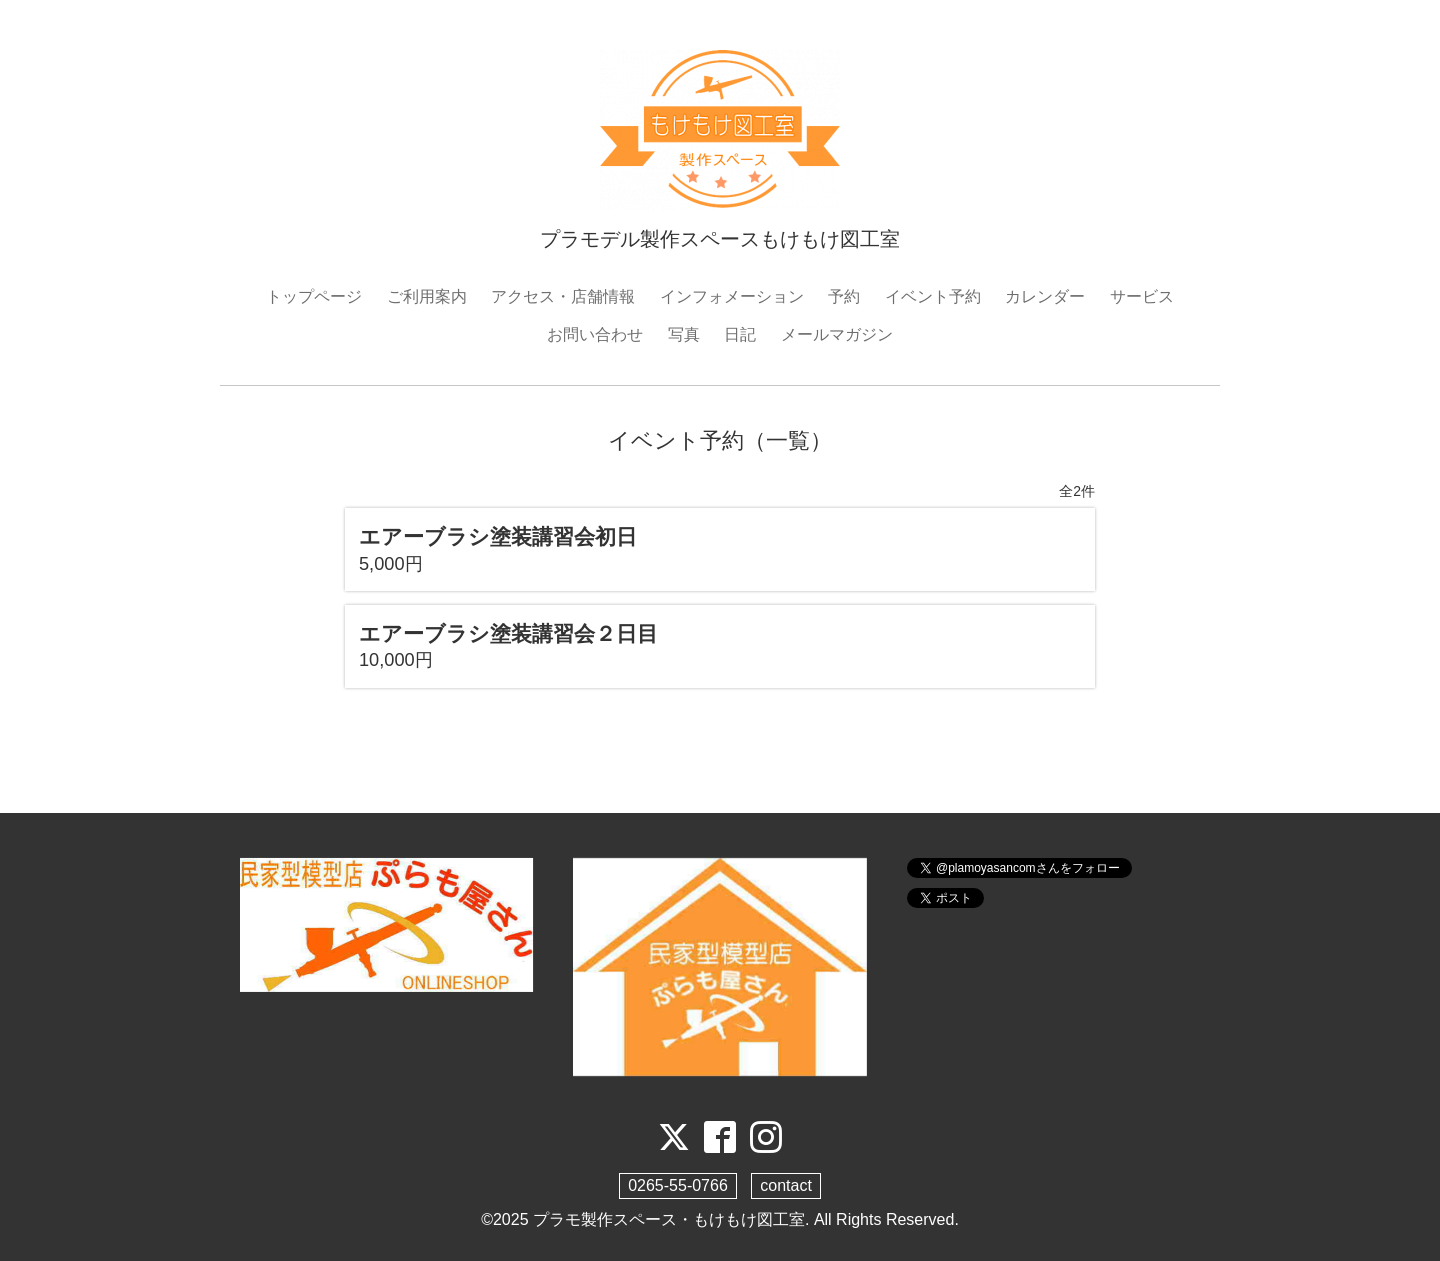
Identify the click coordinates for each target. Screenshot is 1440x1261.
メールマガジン (837, 334)
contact (786, 1185)
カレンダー (1045, 296)
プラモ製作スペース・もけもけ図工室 (669, 1219)
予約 (844, 296)
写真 (684, 334)
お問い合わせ (595, 334)
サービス (1142, 296)
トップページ (314, 296)
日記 (740, 334)
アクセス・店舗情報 (563, 296)
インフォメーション (732, 296)
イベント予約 (933, 296)
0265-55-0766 (678, 1185)
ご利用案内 (427, 296)
